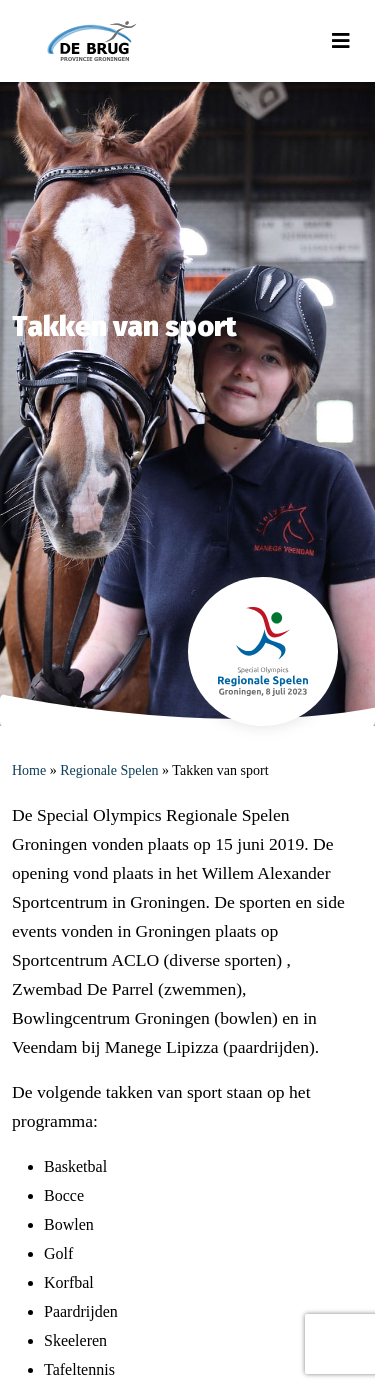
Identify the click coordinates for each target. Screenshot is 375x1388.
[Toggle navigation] (341, 41)
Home (29, 770)
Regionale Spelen (109, 770)
